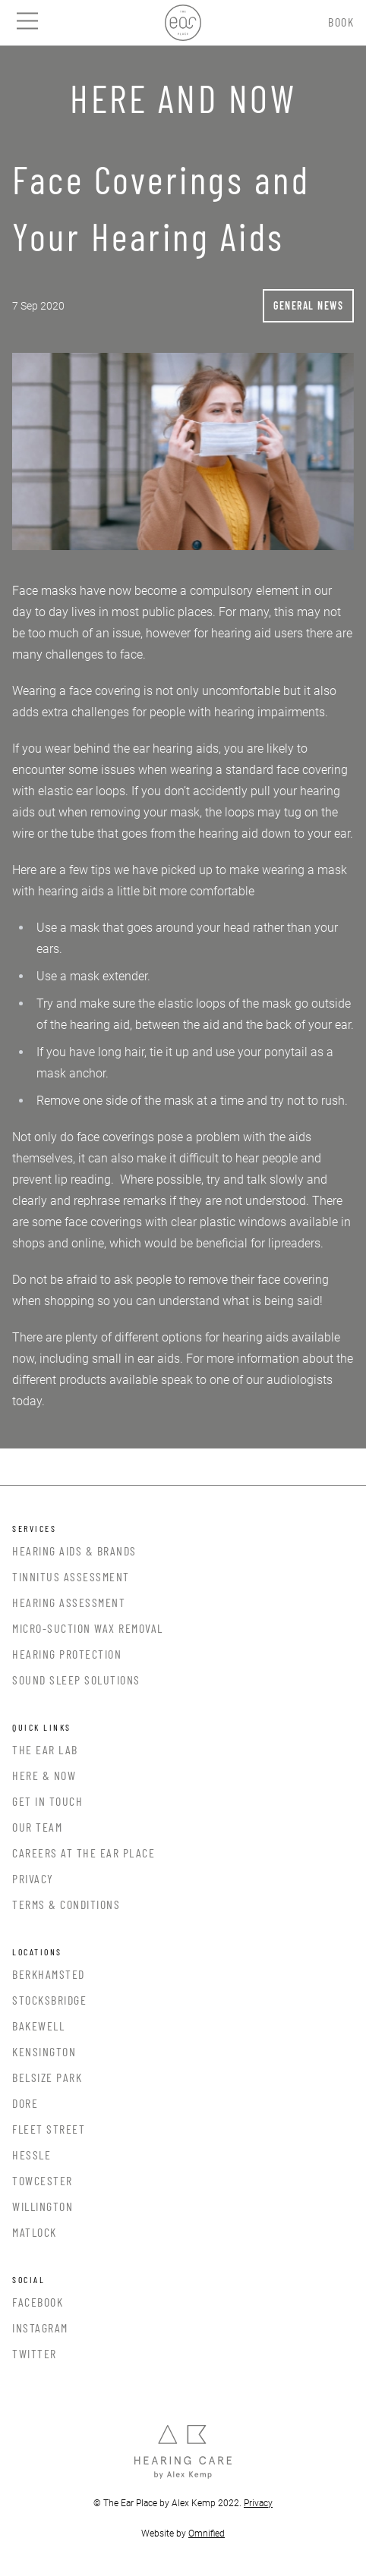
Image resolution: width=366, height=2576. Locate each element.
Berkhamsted (48, 1974)
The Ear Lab (45, 1749)
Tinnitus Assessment (71, 1576)
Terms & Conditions (66, 1904)
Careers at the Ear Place (83, 1852)
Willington (42, 2206)
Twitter (34, 2353)
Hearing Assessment (68, 1602)
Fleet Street (48, 2129)
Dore (25, 2103)
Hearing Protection (66, 1654)
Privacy (33, 1878)
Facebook (37, 2301)
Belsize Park (47, 2077)
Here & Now (44, 1775)
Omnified (206, 2533)
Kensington (44, 2051)
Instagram (40, 2327)
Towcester (42, 2180)
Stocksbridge (49, 2000)
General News (308, 305)
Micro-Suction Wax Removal (87, 1628)
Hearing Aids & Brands (74, 1550)
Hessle (31, 2154)
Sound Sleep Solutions (76, 1679)
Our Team (37, 1827)
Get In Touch (47, 1801)
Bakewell (38, 2025)
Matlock (34, 2232)
